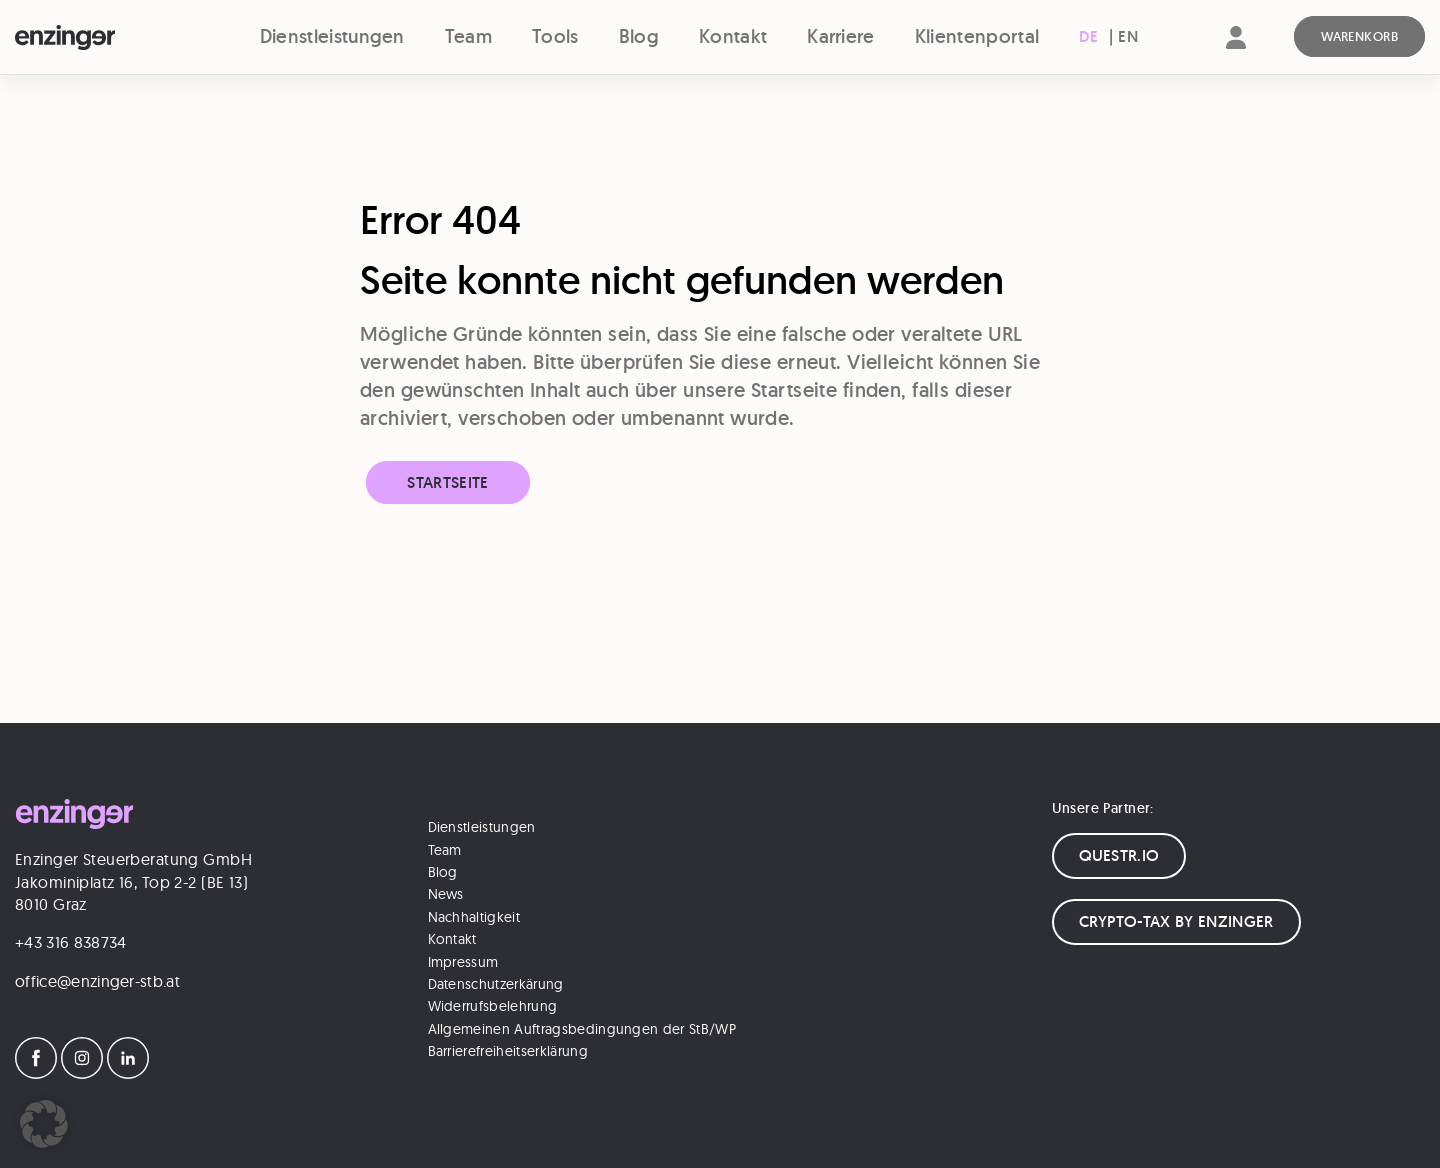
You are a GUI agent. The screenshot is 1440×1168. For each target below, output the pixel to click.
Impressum (463, 962)
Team (468, 36)
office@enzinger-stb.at (97, 981)
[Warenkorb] (1359, 37)
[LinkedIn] (128, 1073)
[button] (44, 1124)
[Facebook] (36, 1073)
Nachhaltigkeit (474, 917)
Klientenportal (977, 36)
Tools (555, 36)
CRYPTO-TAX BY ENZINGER (1176, 921)
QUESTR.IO (1119, 855)
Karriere (841, 36)
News (446, 894)
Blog (639, 36)
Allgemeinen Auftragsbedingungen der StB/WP (582, 1029)
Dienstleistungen (332, 36)
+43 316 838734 (70, 942)
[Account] (1236, 54)
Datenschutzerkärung (496, 984)
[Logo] (99, 38)
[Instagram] (82, 1073)
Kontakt (733, 36)
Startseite (447, 482)
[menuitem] (1088, 37)
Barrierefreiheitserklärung (508, 1051)
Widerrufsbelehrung (493, 1006)
